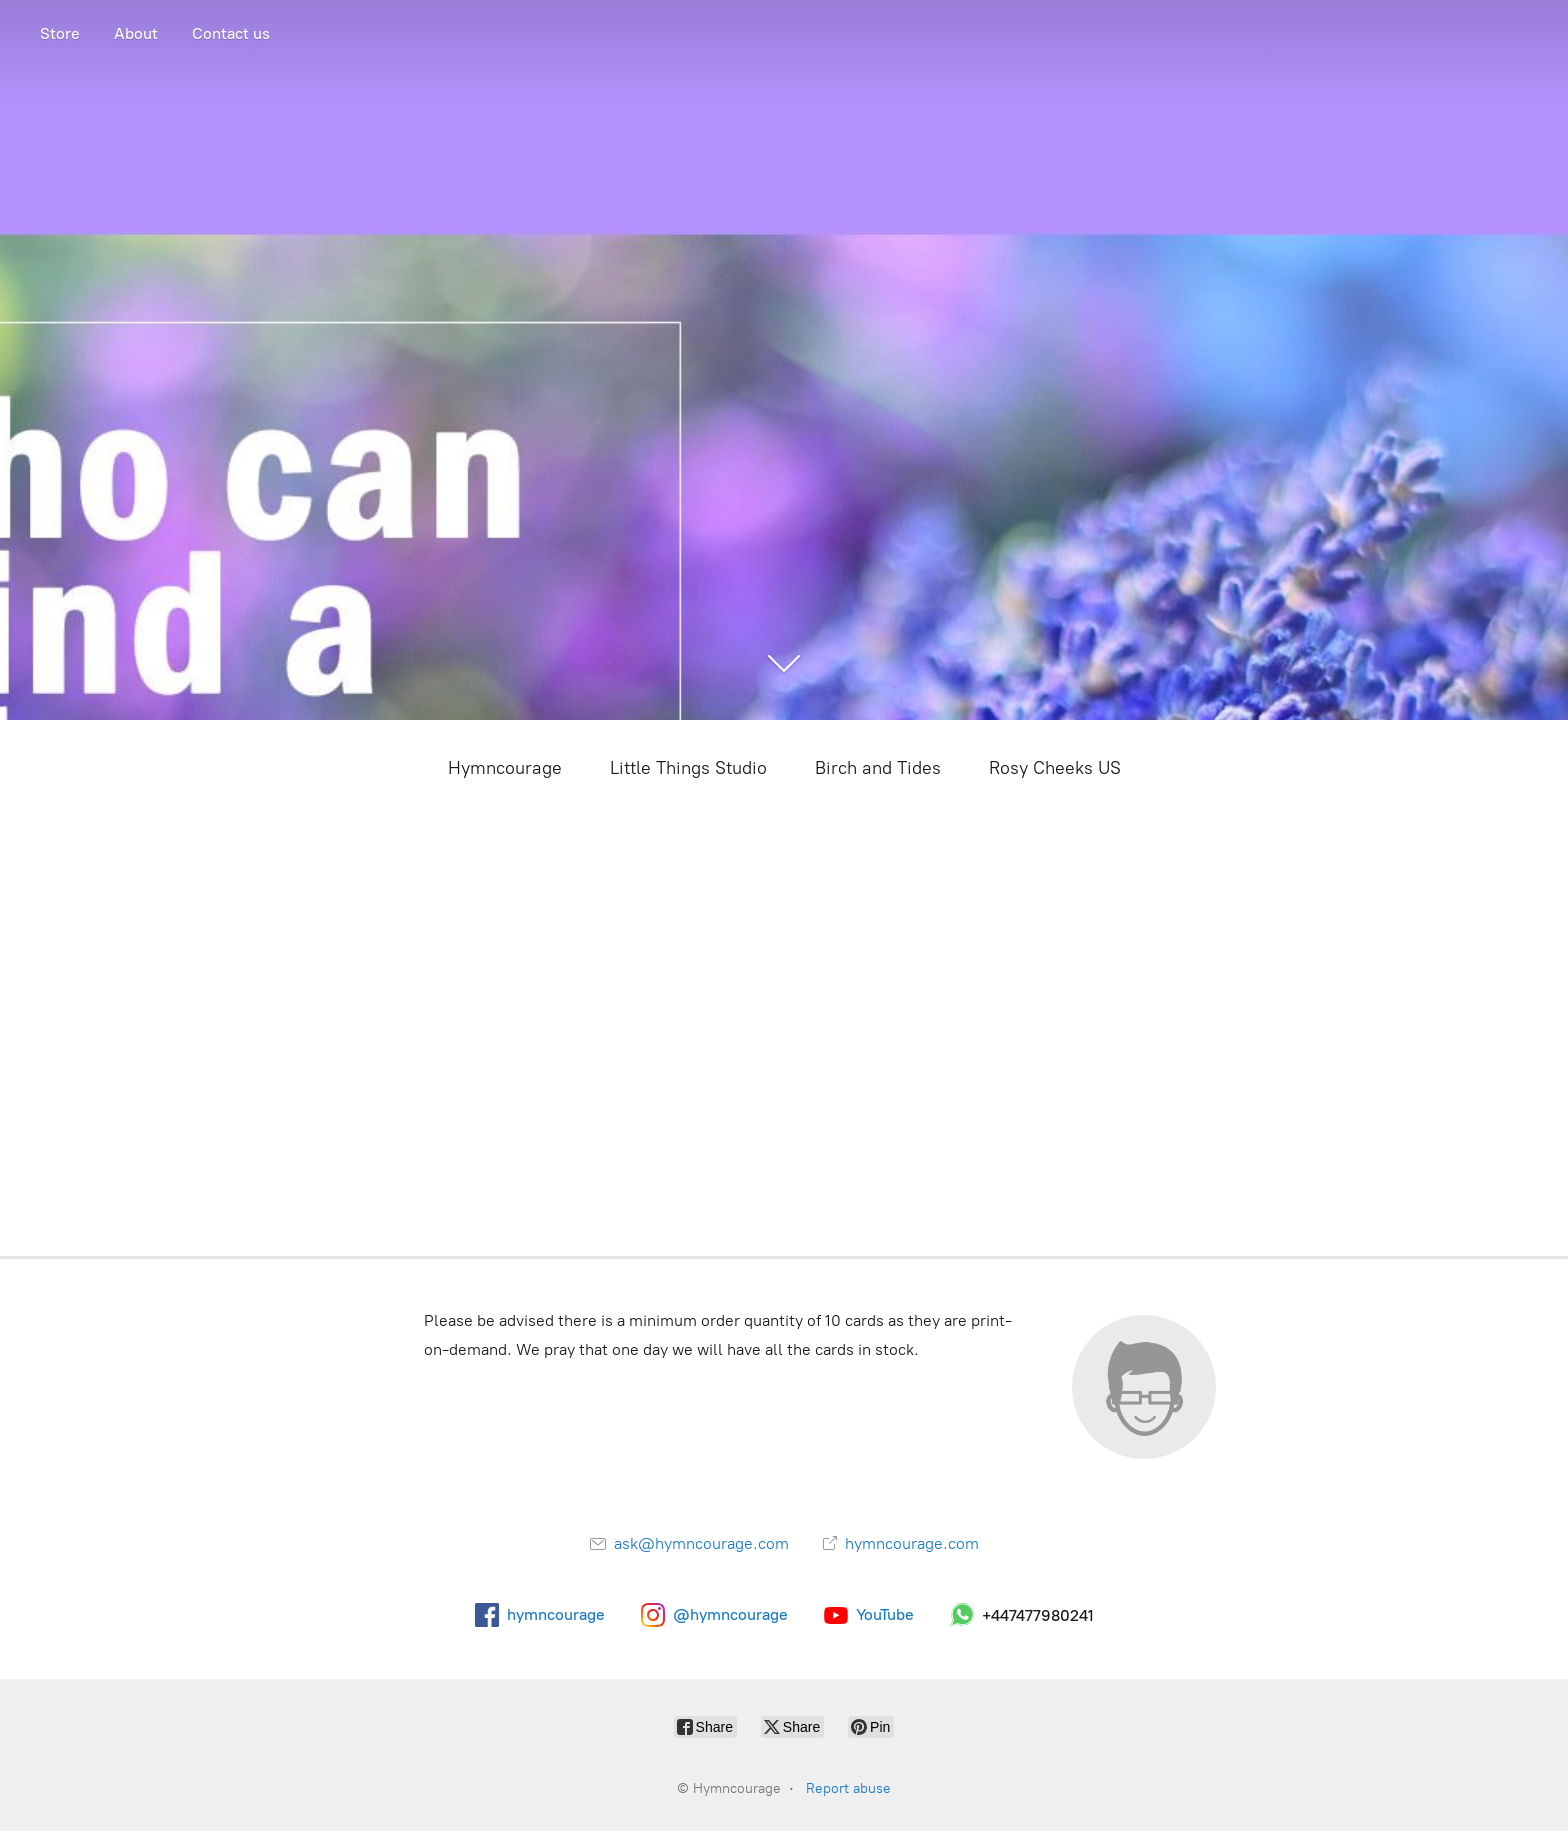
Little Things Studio (688, 768)
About (136, 33)
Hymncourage (505, 768)
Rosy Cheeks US (1055, 768)
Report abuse (848, 1788)
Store (60, 33)
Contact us (231, 33)
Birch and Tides (878, 768)
